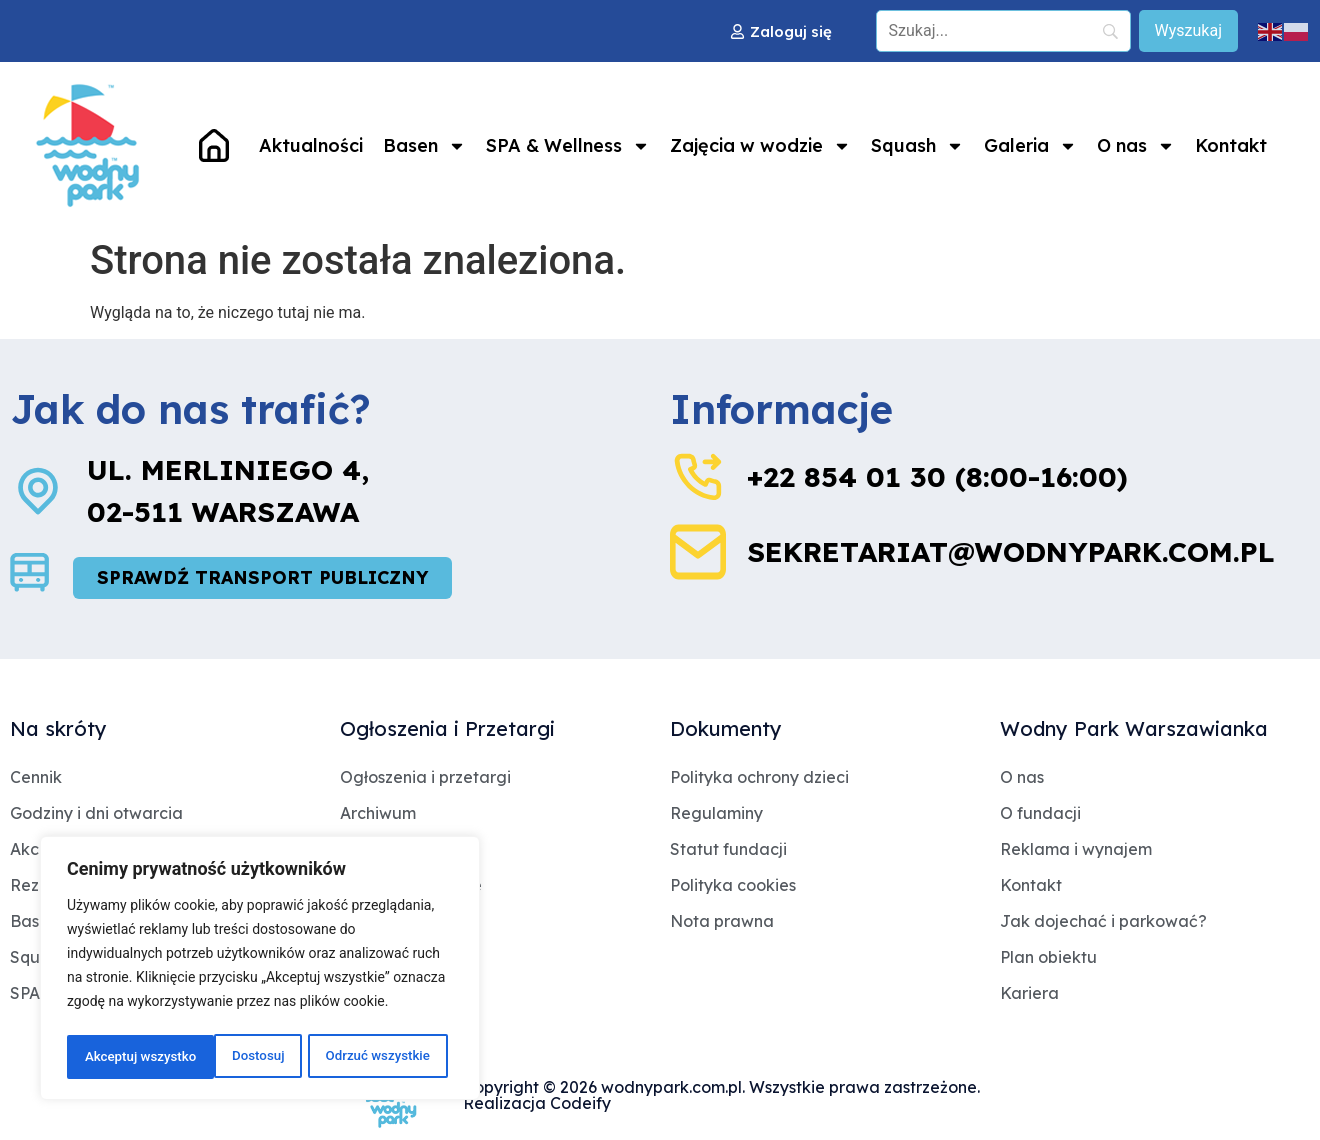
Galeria (1030, 146)
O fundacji (1040, 814)
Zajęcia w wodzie (760, 146)
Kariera (1029, 994)
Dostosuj (109, 1057)
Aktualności (311, 145)
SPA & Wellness (568, 146)
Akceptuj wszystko (379, 1057)
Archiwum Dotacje (411, 886)
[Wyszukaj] (1188, 31)
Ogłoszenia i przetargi (425, 778)
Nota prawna (722, 922)
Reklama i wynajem (1076, 850)
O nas (1136, 146)
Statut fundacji (728, 850)
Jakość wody (392, 922)
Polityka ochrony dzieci (759, 778)
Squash (917, 146)
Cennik (36, 778)
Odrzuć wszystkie (229, 1057)
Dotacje (371, 850)
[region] (260, 971)
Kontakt (1231, 145)
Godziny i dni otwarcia (96, 814)
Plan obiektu (1048, 958)
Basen (424, 146)
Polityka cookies (733, 886)
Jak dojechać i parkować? (1103, 922)
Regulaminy (716, 814)
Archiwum (378, 814)
